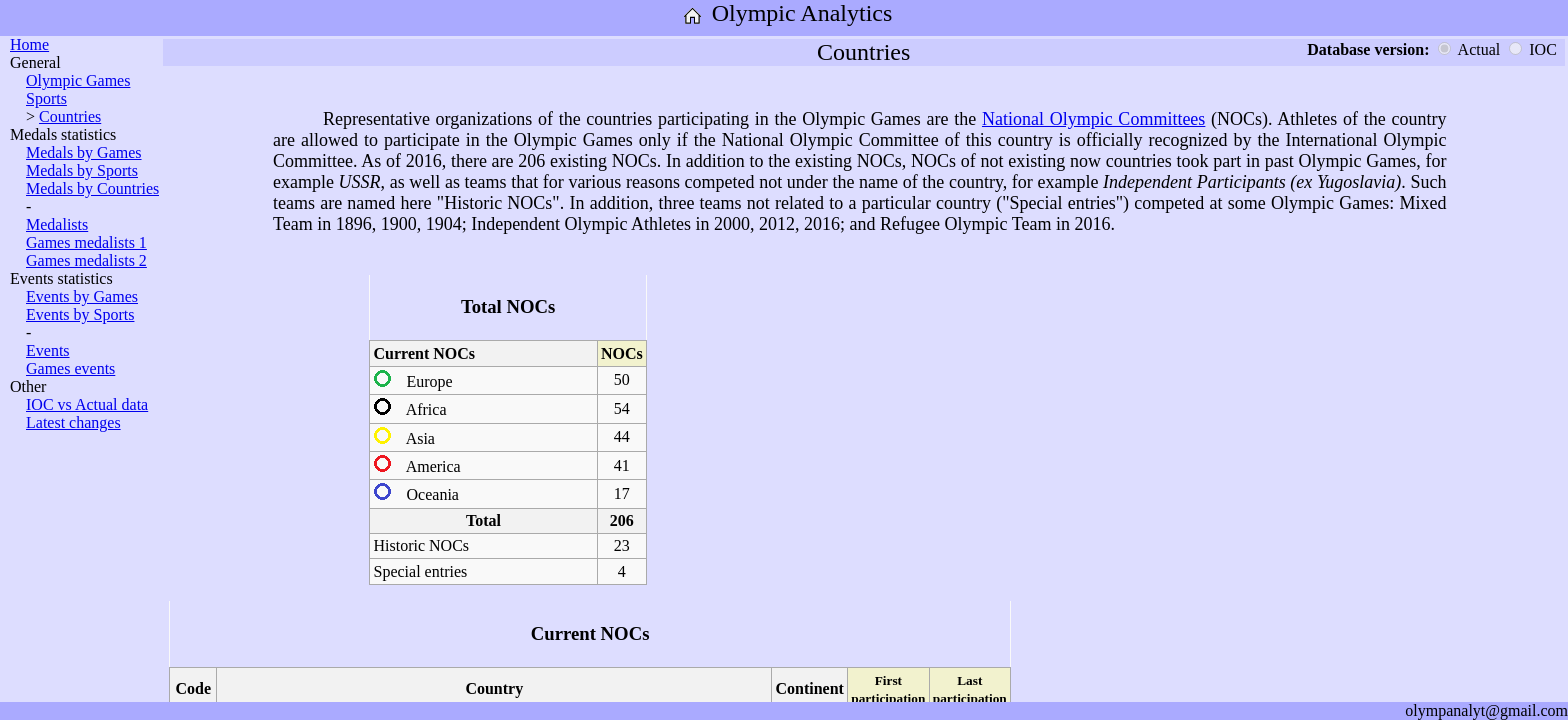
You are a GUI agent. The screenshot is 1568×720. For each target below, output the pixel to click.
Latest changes (73, 422)
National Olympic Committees (1093, 119)
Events (48, 350)
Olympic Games (78, 80)
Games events (70, 368)
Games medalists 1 (86, 242)
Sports (46, 98)
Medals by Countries (92, 188)
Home (29, 44)
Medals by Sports (82, 170)
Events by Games (82, 296)
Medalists (57, 224)
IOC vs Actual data (87, 404)
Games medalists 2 (86, 260)
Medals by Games (84, 152)
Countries (70, 116)
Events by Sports (80, 314)
